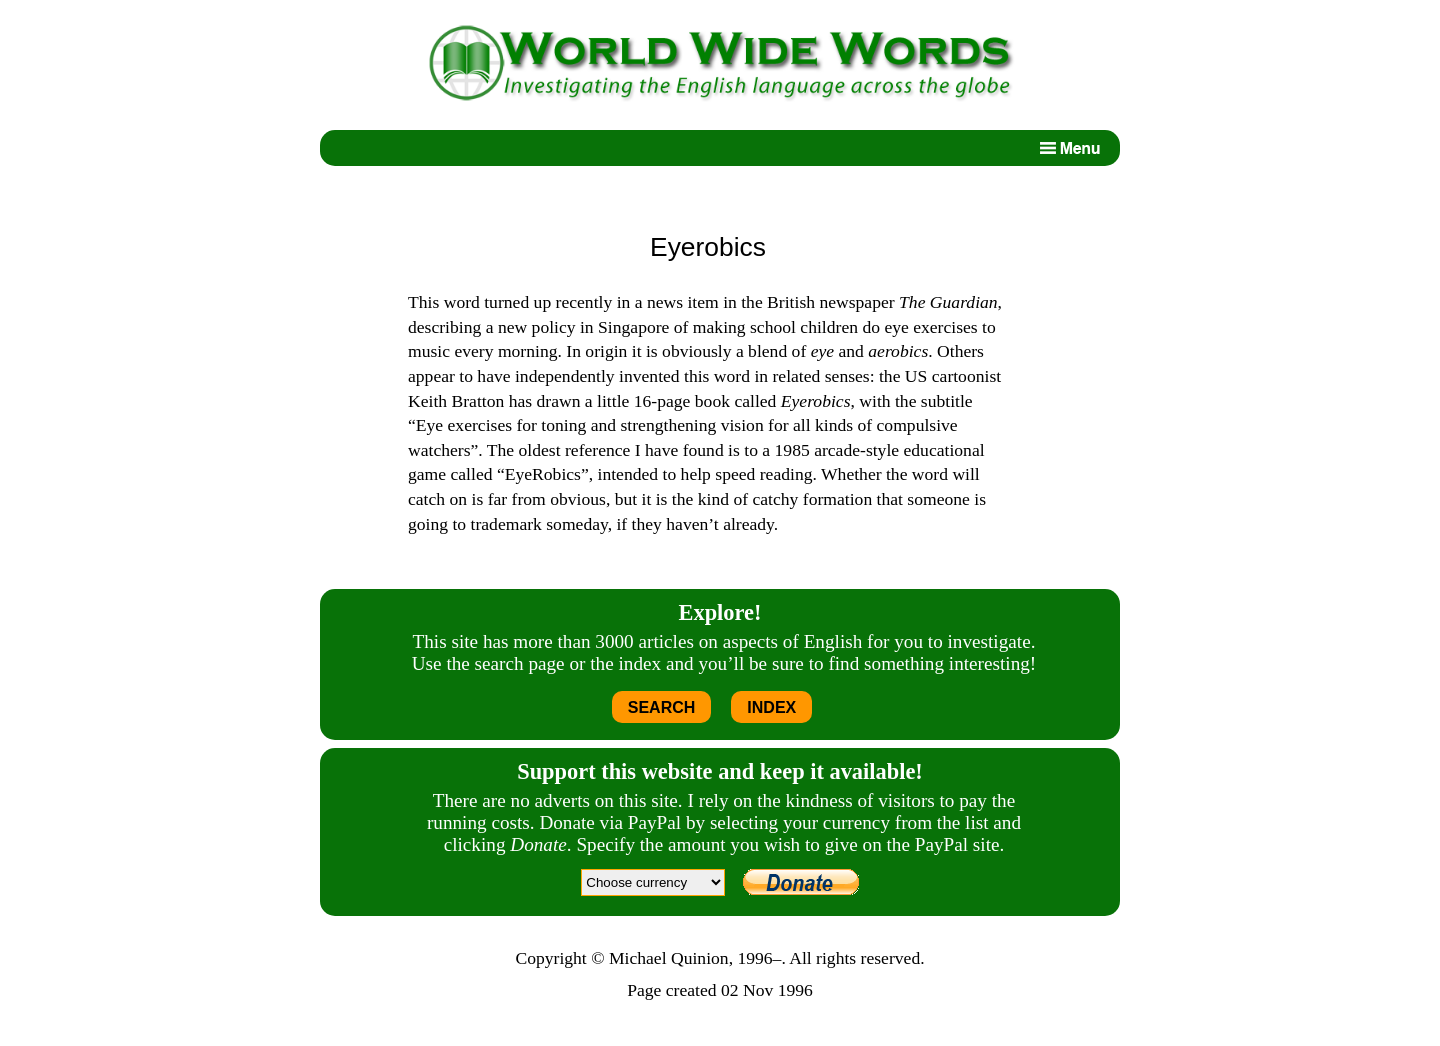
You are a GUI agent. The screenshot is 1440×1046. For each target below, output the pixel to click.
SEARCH (662, 707)
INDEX (771, 707)
